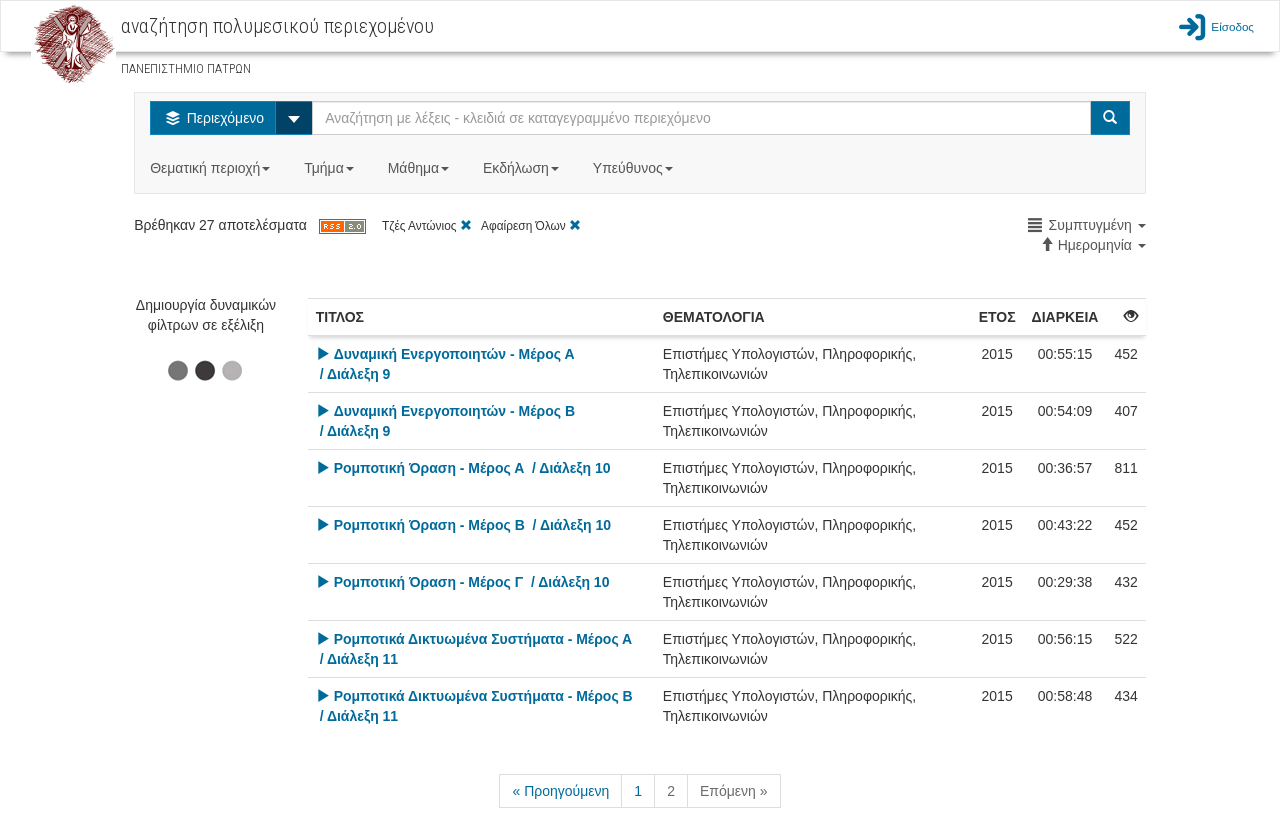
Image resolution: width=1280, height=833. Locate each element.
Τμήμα (330, 168)
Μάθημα (420, 168)
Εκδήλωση (523, 168)
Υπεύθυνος (635, 168)
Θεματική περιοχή (212, 168)
